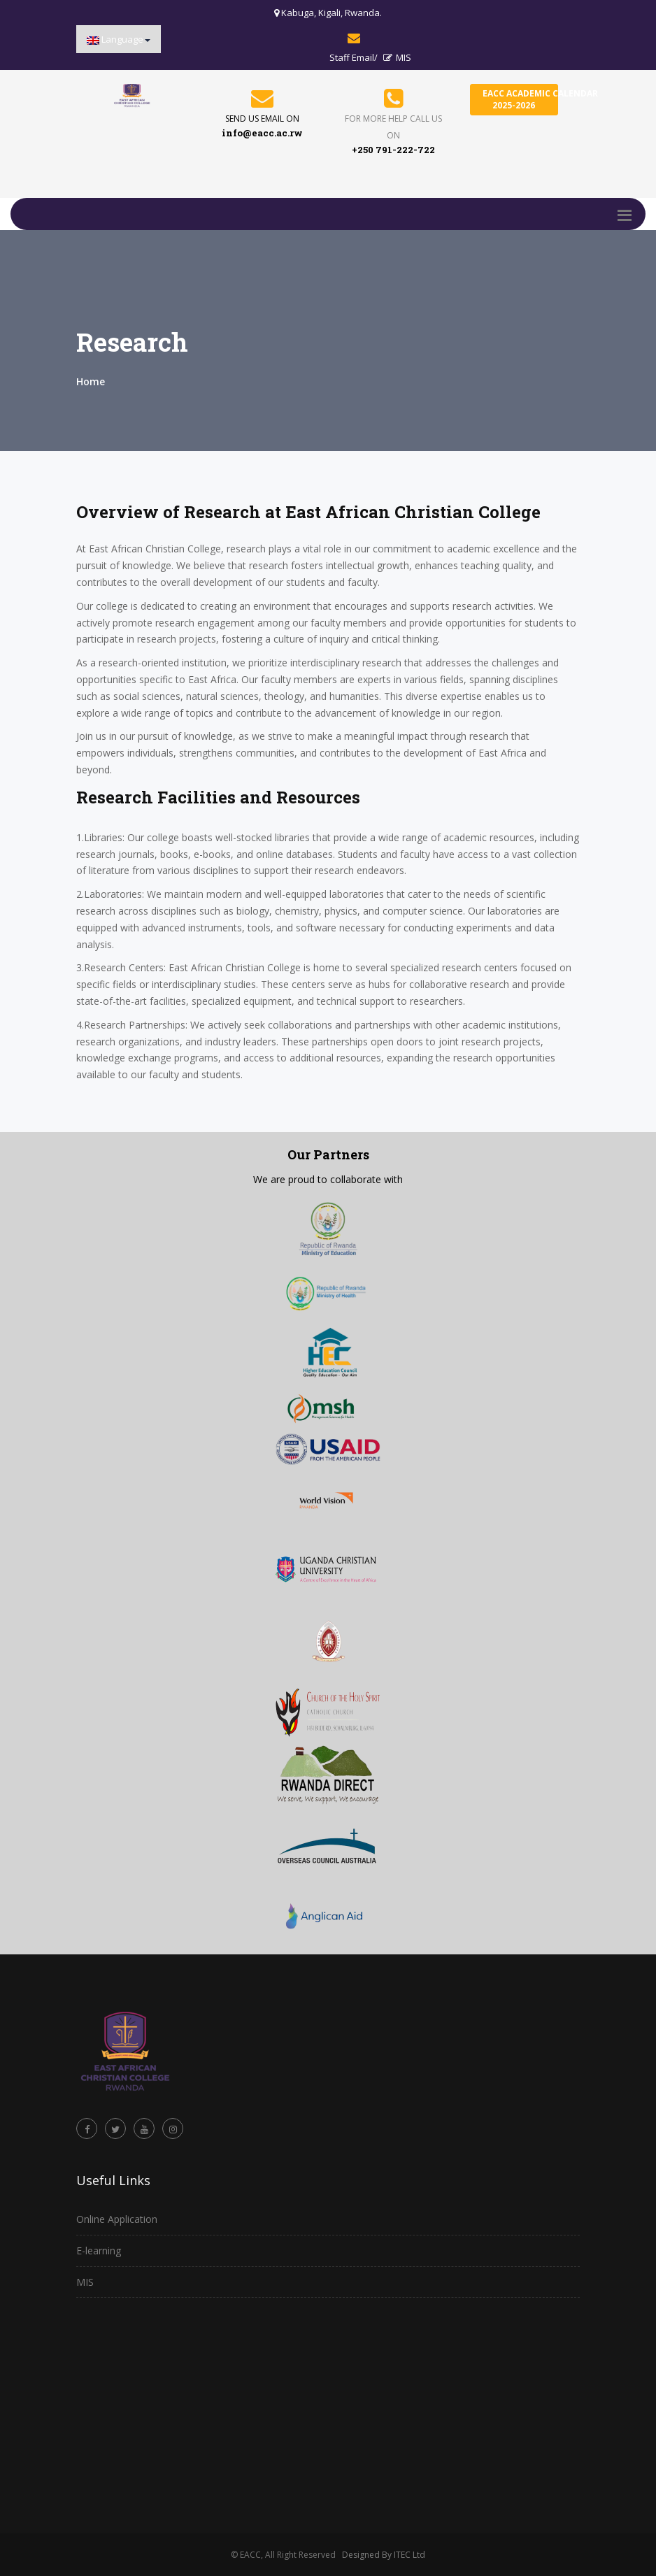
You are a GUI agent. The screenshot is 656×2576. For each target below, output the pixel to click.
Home (90, 381)
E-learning (98, 2250)
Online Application (116, 2219)
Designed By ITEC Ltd (383, 2555)
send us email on (262, 118)
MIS (397, 57)
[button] (118, 39)
